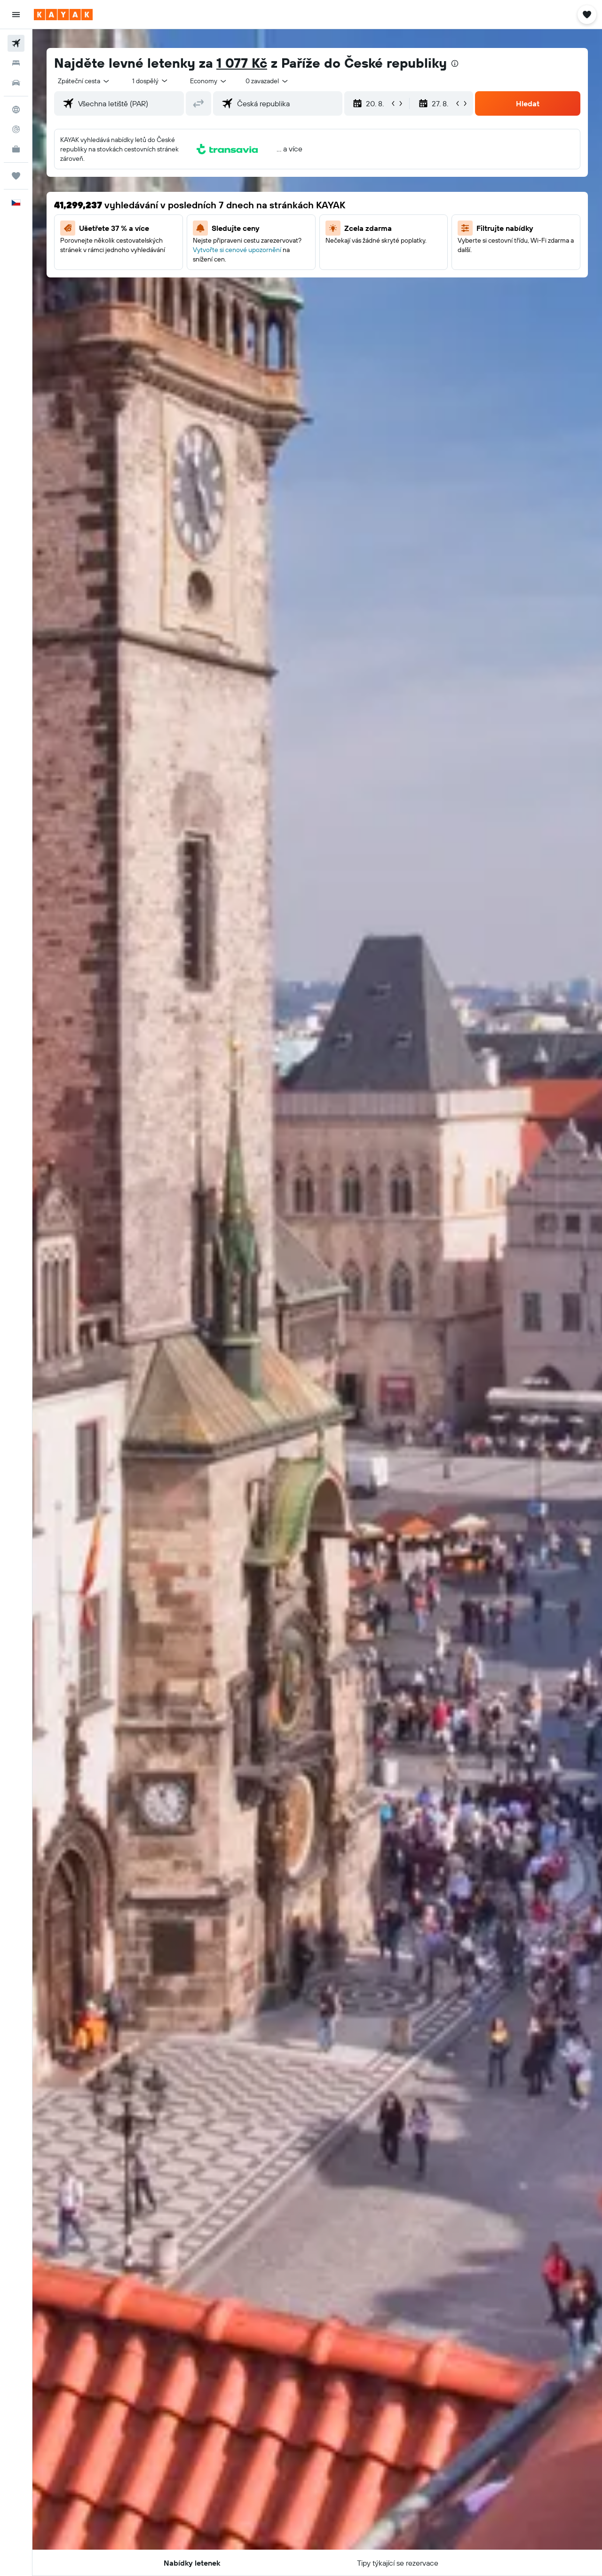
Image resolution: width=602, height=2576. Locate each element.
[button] (16, 14)
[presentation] (455, 63)
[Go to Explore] (16, 109)
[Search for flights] (16, 43)
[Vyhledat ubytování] (16, 63)
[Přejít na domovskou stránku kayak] (63, 14)
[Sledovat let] (16, 129)
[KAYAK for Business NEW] (16, 149)
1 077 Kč (241, 63)
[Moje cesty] (16, 175)
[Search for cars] (16, 82)
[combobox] (84, 81)
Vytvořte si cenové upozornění (237, 249)
